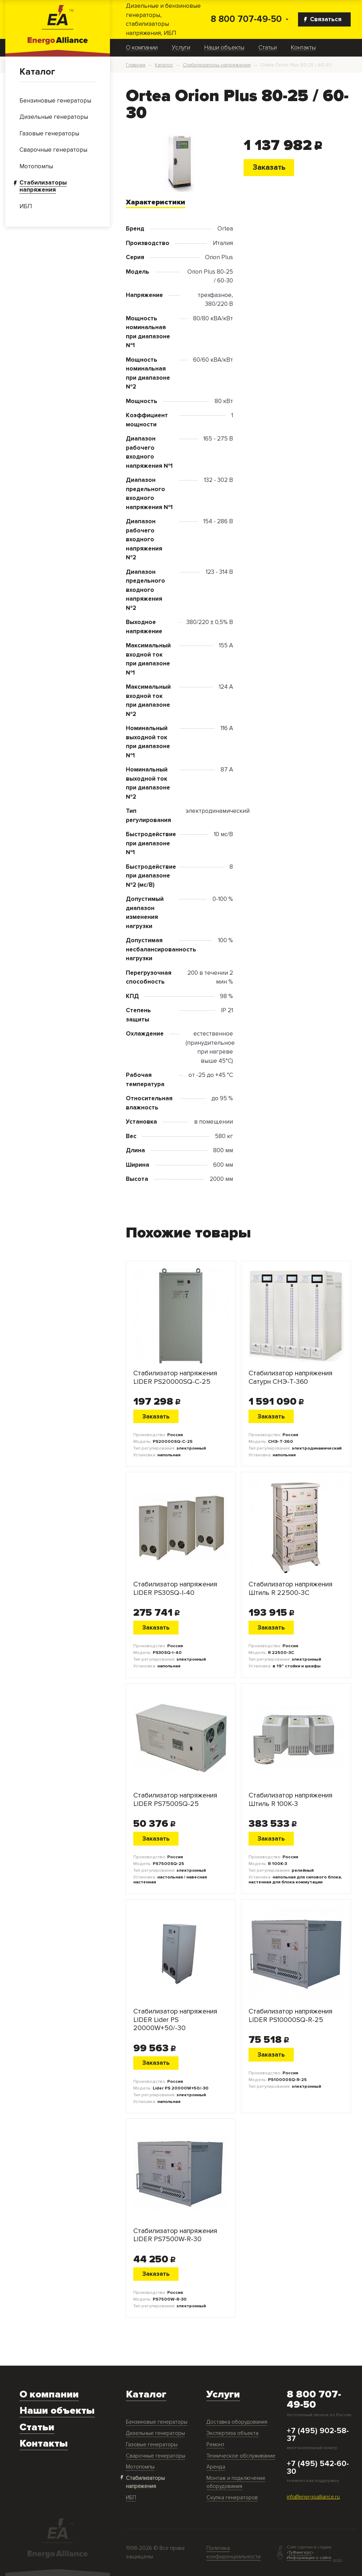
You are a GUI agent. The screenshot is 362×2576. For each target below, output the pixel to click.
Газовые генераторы (151, 2444)
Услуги (181, 48)
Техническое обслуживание (240, 2456)
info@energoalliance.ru (313, 2497)
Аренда (215, 2467)
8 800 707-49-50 (246, 19)
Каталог (37, 71)
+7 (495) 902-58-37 (318, 2435)
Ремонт (215, 2444)
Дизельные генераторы (155, 2433)
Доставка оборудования (236, 2422)
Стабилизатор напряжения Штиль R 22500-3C (290, 1588)
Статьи (267, 48)
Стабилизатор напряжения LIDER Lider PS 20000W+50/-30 (175, 2019)
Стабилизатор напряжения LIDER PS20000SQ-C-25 (175, 1377)
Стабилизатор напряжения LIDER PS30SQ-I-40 (175, 1588)
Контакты (303, 48)
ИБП (131, 2497)
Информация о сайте (309, 2557)
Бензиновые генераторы (156, 2422)
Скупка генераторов (232, 2497)
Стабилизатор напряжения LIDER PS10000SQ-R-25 (290, 2015)
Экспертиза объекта (232, 2433)
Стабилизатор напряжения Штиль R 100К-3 (290, 1799)
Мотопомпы (140, 2467)
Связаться (322, 19)
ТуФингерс (300, 2552)
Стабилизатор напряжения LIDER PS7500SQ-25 (175, 1799)
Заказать (269, 167)
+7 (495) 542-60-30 (318, 2468)
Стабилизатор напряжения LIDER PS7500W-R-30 (175, 2235)
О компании (142, 48)
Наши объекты (224, 48)
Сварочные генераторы (155, 2456)
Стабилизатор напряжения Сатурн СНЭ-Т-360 (290, 1377)
